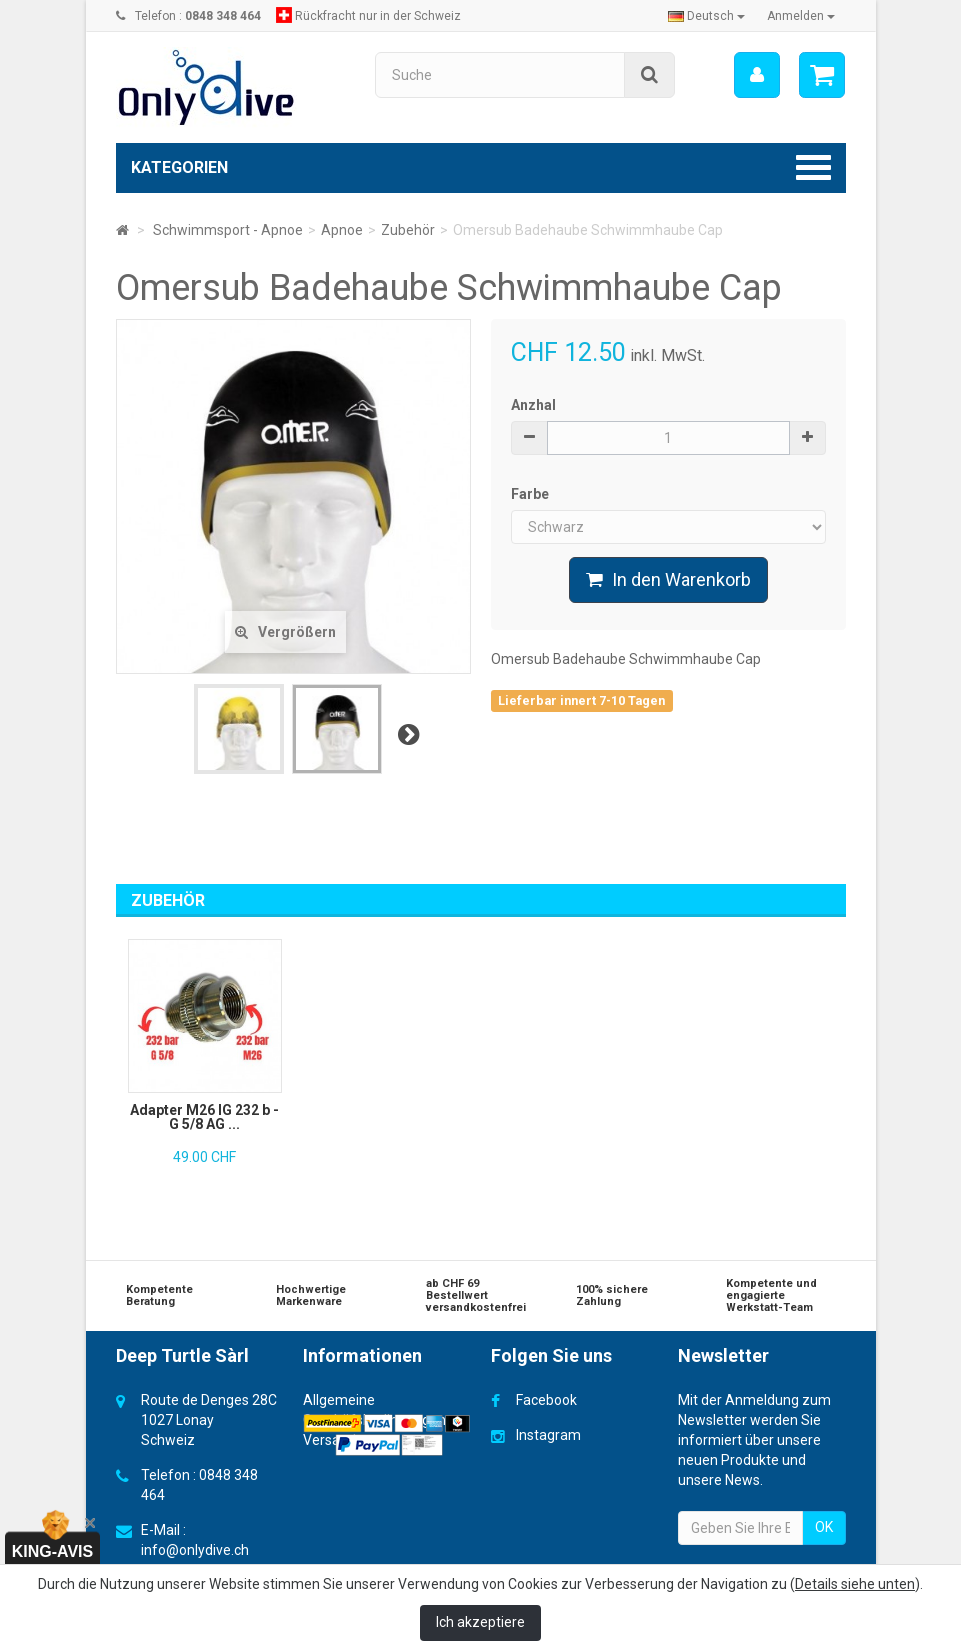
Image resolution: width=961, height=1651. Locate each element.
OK (824, 1527)
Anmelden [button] (801, 16)
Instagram (548, 1435)
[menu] (756, 75)
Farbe (531, 494)
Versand (329, 1440)
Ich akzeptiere (480, 1622)
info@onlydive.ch (195, 1550)
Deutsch (706, 16)
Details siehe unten (855, 1584)
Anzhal (533, 405)
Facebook (546, 1400)
